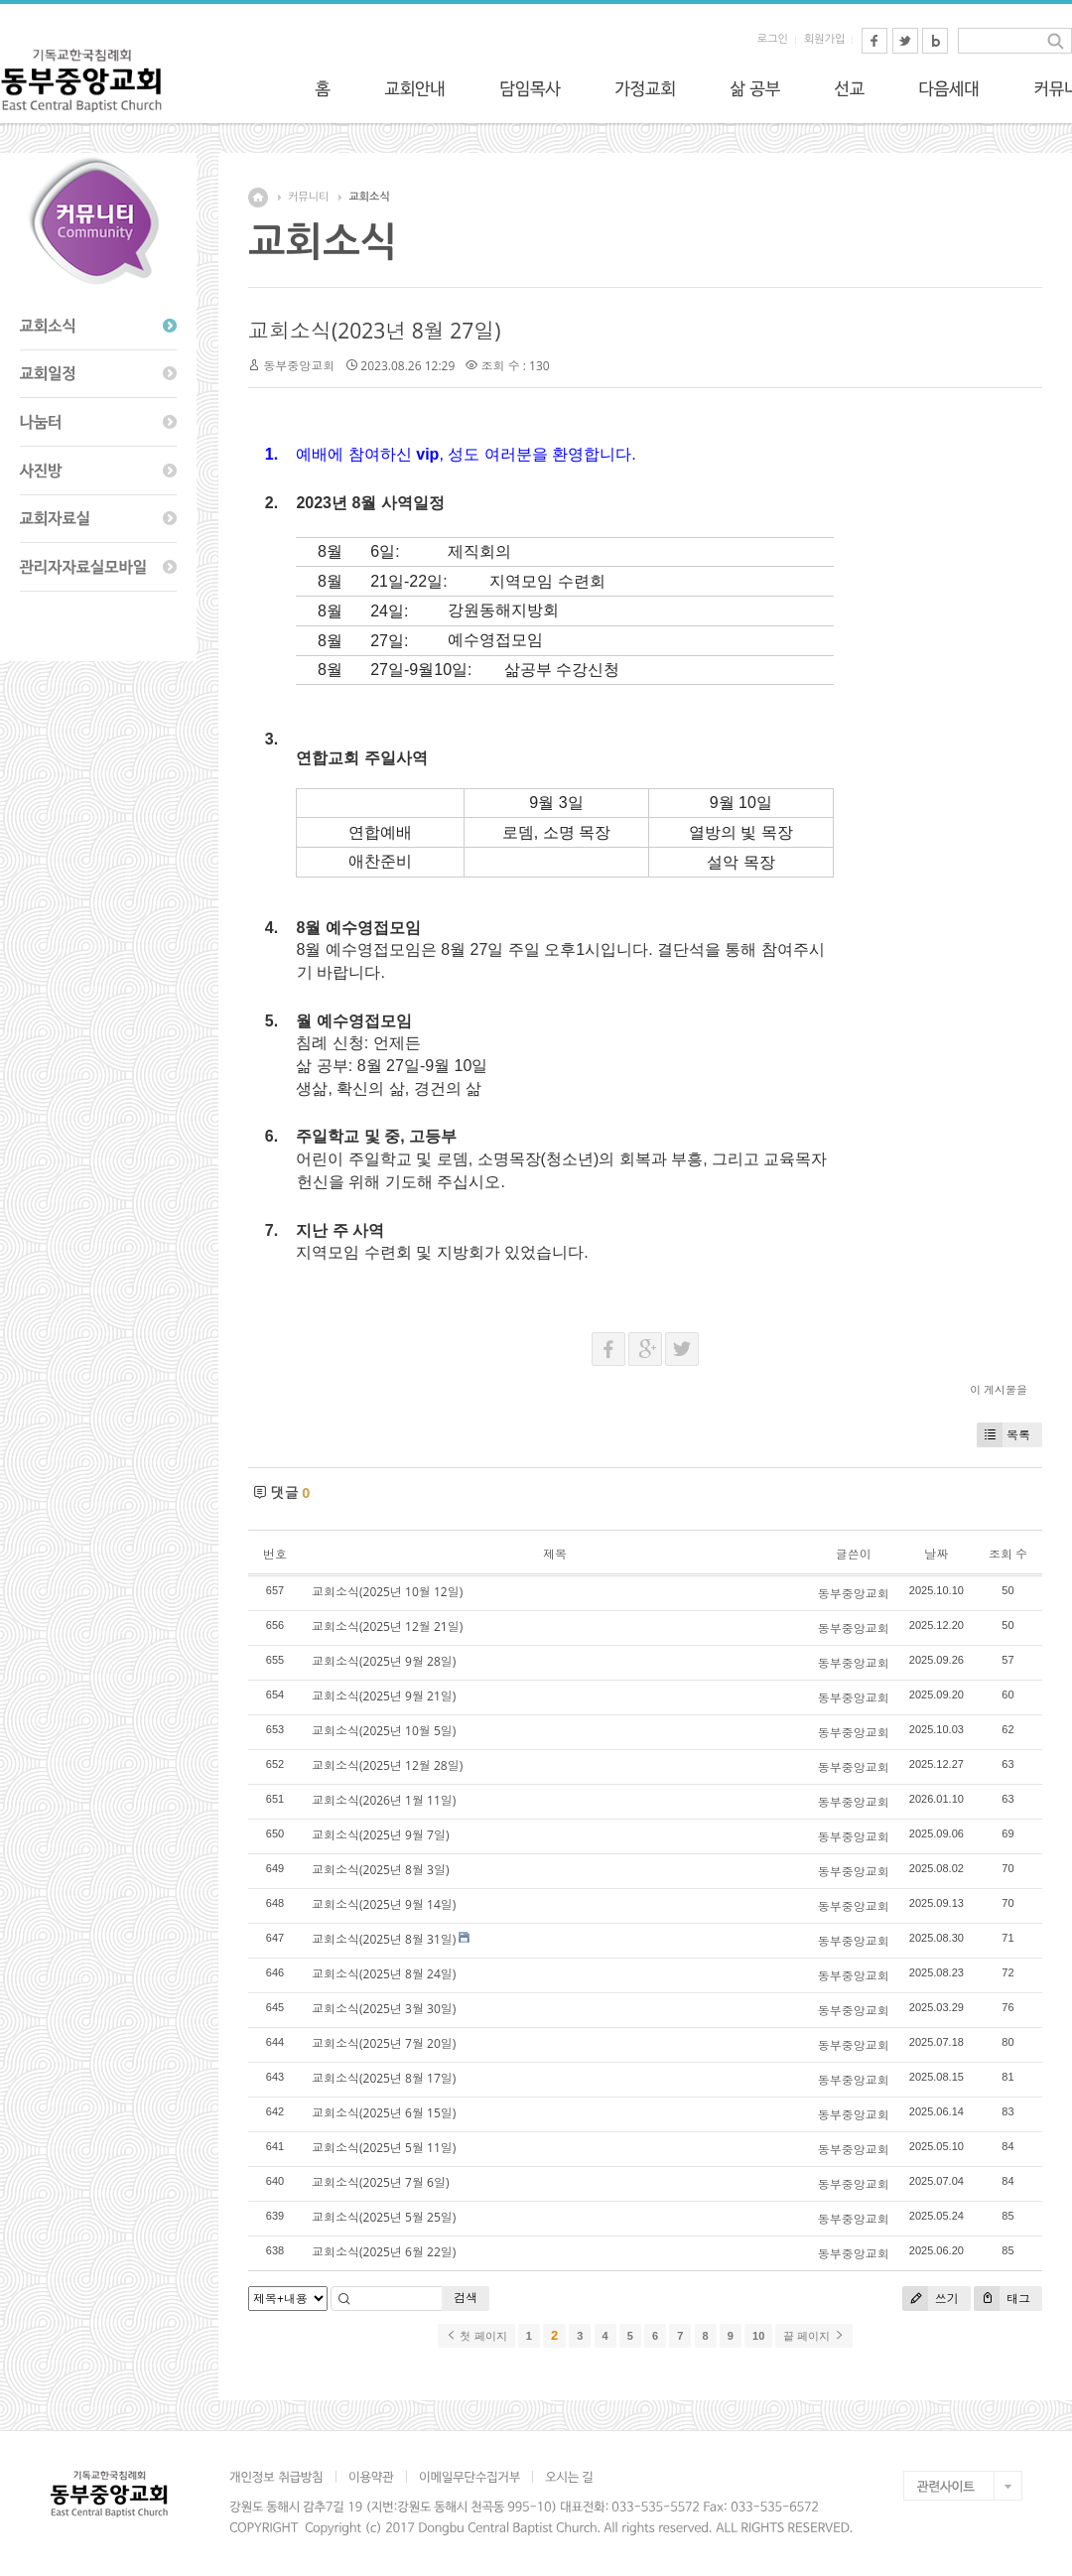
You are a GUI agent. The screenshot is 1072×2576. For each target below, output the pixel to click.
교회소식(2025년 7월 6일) (380, 2182)
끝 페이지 (813, 2336)
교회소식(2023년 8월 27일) (374, 330)
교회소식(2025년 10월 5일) (384, 1730)
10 (758, 2336)
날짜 (936, 1554)
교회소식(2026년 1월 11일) (384, 1800)
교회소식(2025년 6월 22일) (384, 2251)
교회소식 (368, 197)
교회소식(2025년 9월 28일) (384, 1661)
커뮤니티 (308, 197)
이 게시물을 (998, 1389)
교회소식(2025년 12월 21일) (387, 1626)
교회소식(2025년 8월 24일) (384, 1974)
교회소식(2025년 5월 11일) (384, 2147)
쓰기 (930, 2298)
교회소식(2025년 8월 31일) (384, 1939)
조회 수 (1008, 1554)
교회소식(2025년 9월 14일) (384, 1904)
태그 (1002, 2298)
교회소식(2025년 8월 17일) (384, 2078)
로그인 (772, 39)
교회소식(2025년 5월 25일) (384, 2217)
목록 (1003, 1435)
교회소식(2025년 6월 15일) (384, 2112)
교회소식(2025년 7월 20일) (384, 2043)
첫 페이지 (476, 2336)
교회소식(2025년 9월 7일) (380, 1835)
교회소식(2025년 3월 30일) (384, 2008)
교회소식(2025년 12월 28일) (387, 1765)
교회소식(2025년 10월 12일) (387, 1591)
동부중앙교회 (299, 365)
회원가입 (824, 39)
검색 (465, 2297)
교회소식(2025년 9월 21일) (384, 1696)
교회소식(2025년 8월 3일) (380, 1869)
